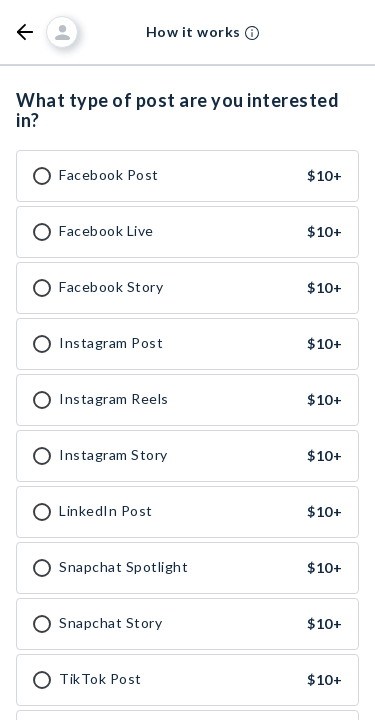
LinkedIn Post (106, 511)
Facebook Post (109, 175)
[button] (25, 32)
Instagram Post (111, 343)
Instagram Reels (114, 399)
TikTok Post (100, 679)
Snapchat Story (110, 623)
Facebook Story (111, 287)
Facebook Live (106, 231)
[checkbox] (42, 176)
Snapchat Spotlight (123, 567)
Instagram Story (113, 455)
